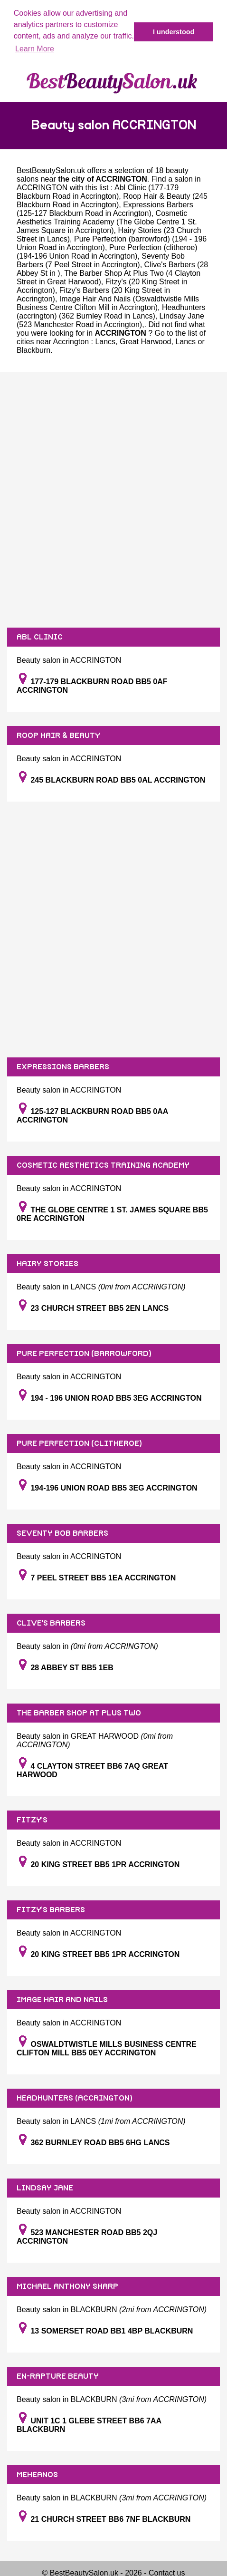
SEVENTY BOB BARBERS (62, 1533)
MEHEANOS (37, 2475)
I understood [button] (173, 32)
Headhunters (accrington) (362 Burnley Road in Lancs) (111, 311)
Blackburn (33, 350)
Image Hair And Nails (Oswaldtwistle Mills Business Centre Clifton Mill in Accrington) (108, 303)
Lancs (105, 342)
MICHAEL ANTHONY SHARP (67, 2286)
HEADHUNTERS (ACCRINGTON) (74, 2098)
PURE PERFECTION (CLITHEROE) (79, 1443)
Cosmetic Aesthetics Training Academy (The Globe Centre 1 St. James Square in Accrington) (107, 221)
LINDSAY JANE (45, 2188)
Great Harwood (145, 342)
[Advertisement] (113, 499)
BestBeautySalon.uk (51, 170)
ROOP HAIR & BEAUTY (58, 735)
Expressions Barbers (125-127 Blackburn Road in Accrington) (105, 209)
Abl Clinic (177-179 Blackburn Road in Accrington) (98, 192)
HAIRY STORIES (47, 1264)
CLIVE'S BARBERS (51, 1623)
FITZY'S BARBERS (51, 1910)
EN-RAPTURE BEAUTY (58, 2376)
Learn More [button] (34, 49)
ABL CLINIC (40, 637)
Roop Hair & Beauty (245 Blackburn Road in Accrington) (112, 200)
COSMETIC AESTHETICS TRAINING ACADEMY (103, 1165)
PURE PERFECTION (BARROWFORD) (84, 1353)
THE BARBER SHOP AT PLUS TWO (79, 1713)
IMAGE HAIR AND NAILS (62, 2000)
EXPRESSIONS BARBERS (63, 1067)
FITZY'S (32, 1820)
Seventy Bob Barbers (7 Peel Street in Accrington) (101, 260)
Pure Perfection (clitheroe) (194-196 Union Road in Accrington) (107, 251)
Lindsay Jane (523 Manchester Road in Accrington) (110, 320)
